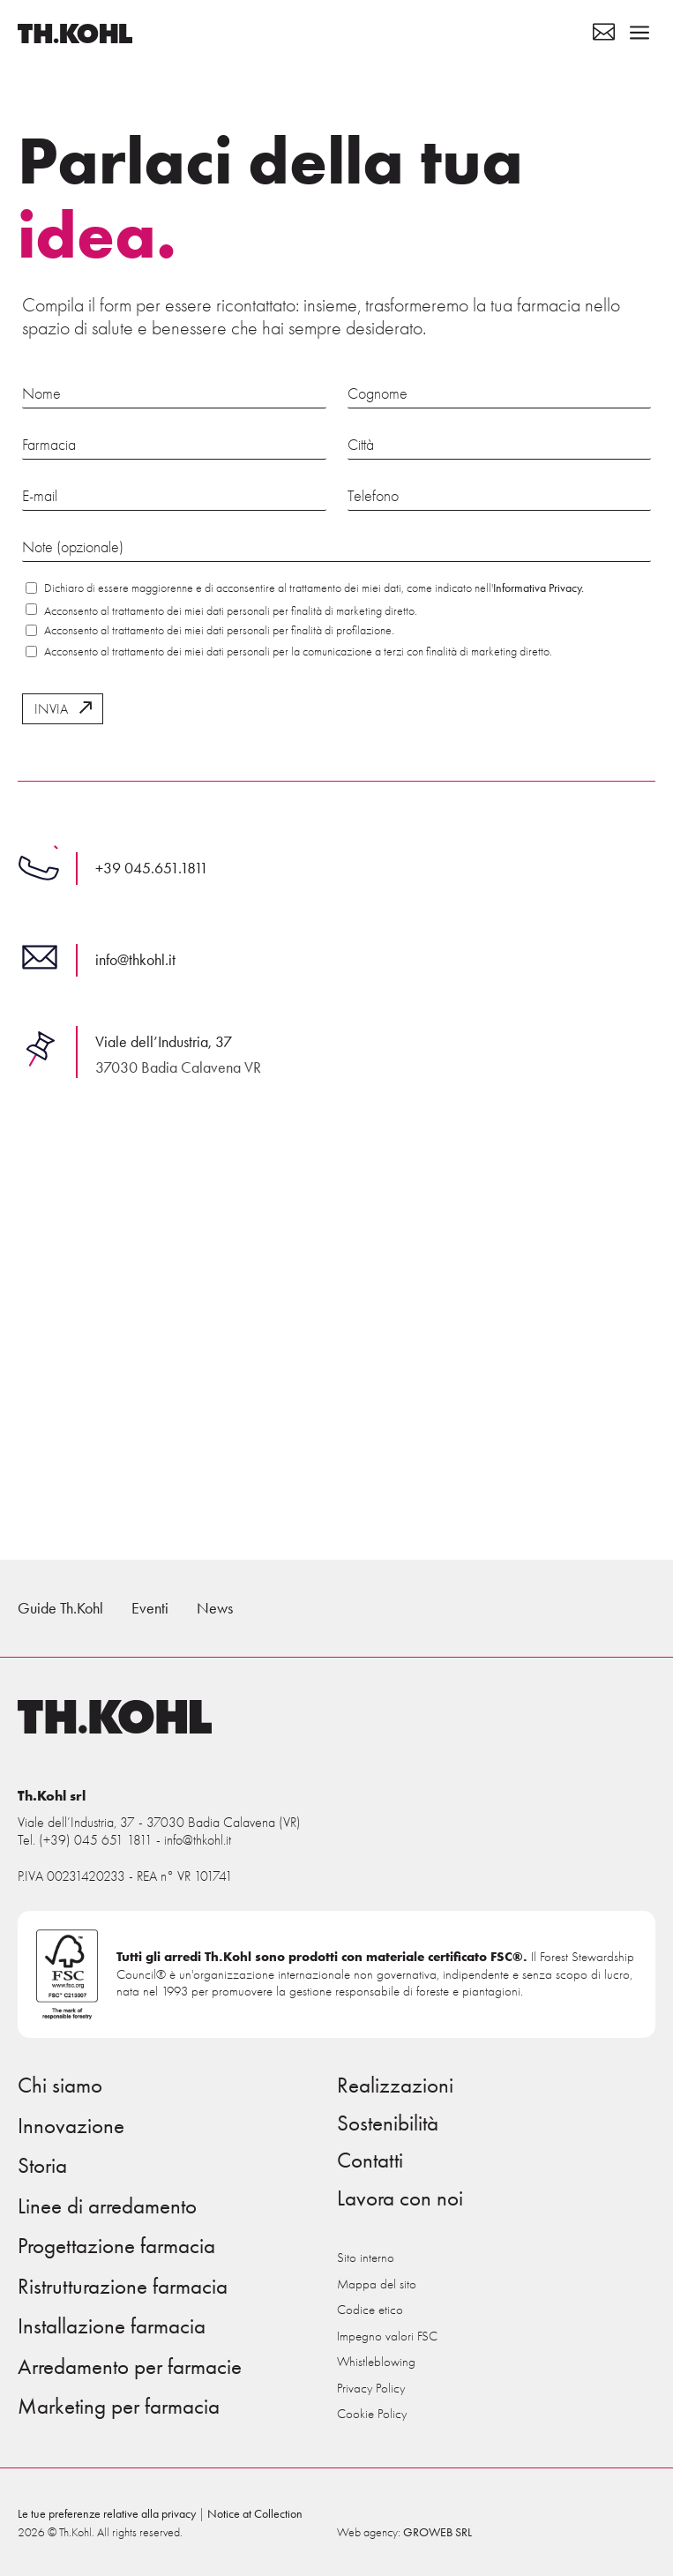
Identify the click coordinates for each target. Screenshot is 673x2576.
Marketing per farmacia (119, 2406)
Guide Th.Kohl (60, 1608)
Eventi (149, 1608)
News (215, 1608)
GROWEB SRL (437, 2532)
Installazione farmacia (112, 2326)
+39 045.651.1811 (151, 868)
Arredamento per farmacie (130, 2367)
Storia (42, 2165)
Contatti (370, 2160)
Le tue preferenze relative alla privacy (107, 2513)
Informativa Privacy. (538, 587)
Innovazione (71, 2126)
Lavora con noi (400, 2198)
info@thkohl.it (135, 960)
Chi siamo (60, 2085)
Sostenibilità (387, 2123)
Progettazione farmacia (116, 2246)
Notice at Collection (255, 2513)
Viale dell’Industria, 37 (163, 1042)
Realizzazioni (395, 2085)
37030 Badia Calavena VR (178, 1067)
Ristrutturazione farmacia (123, 2286)
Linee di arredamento (107, 2206)
